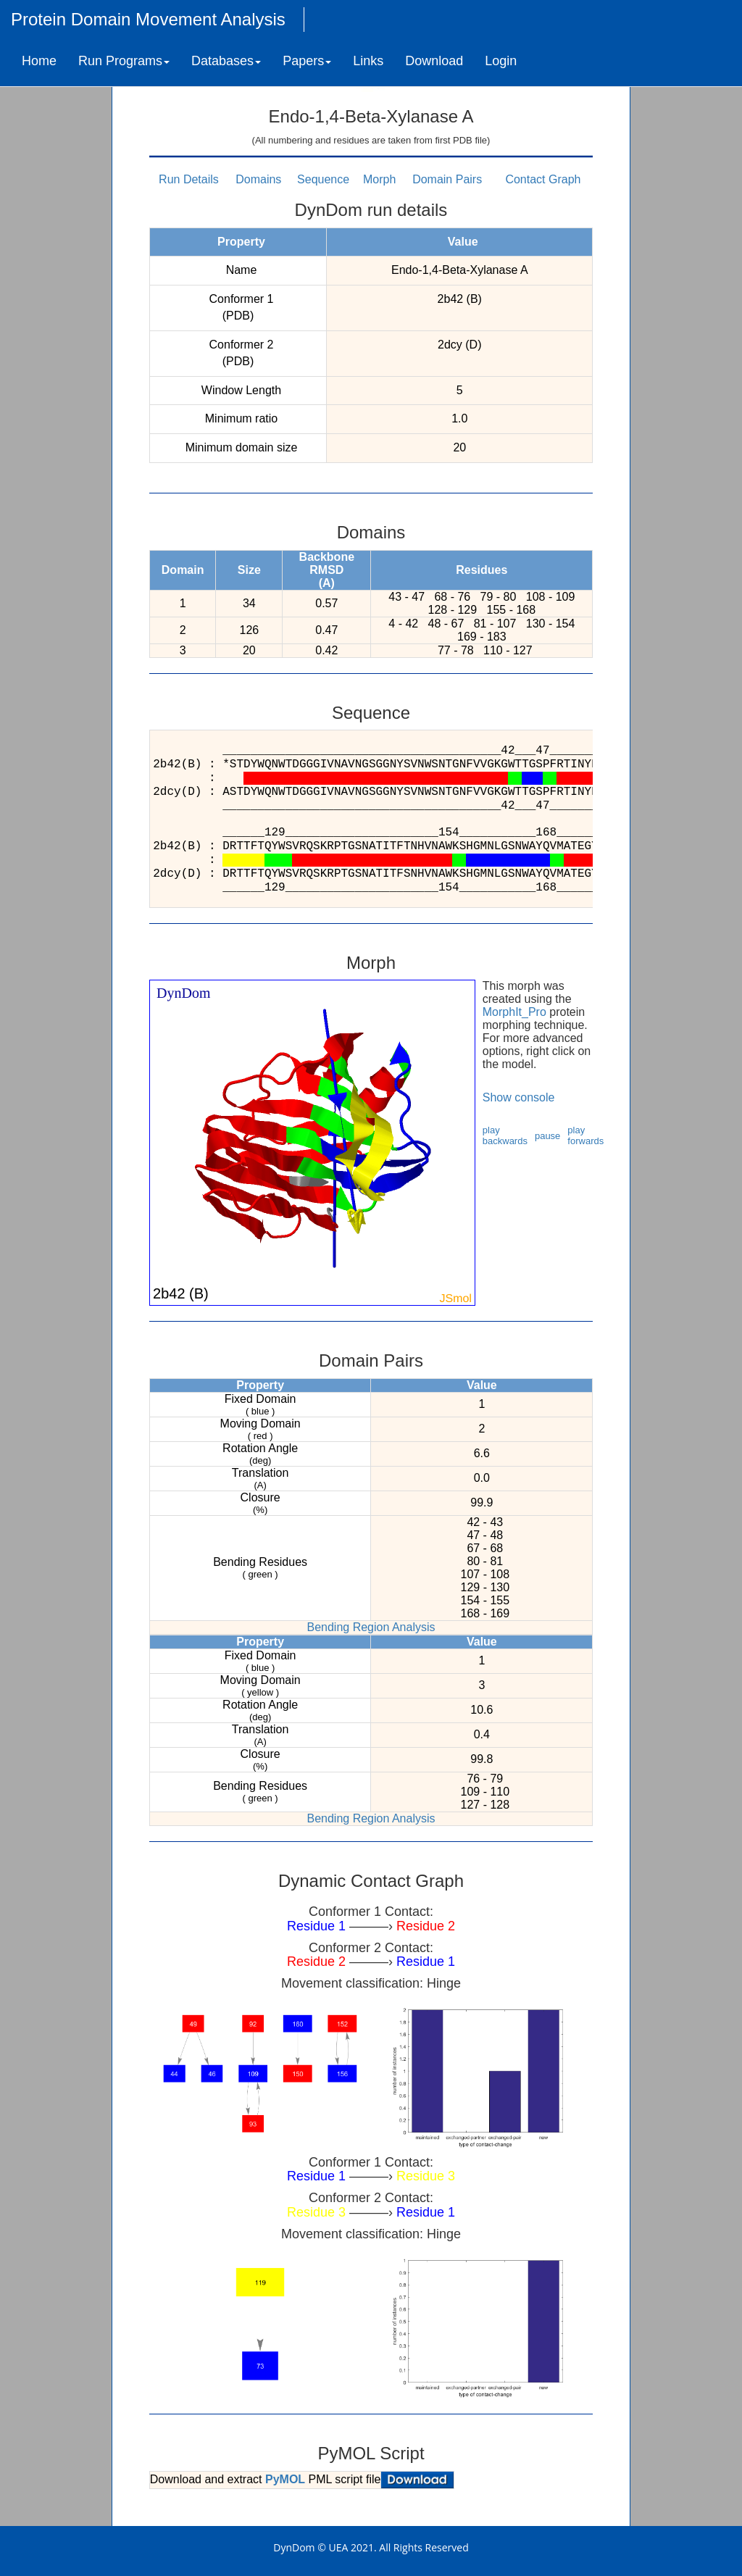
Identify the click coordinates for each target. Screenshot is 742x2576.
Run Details (189, 179)
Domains (258, 179)
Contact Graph (542, 179)
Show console (519, 1097)
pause (547, 1135)
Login (501, 61)
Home (39, 61)
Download (434, 61)
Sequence (323, 179)
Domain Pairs (447, 179)
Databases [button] (226, 61)
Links (368, 61)
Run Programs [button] (124, 61)
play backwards (505, 1135)
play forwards (585, 1135)
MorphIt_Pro (514, 1012)
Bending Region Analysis (371, 1627)
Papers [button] (307, 61)
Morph (379, 179)
